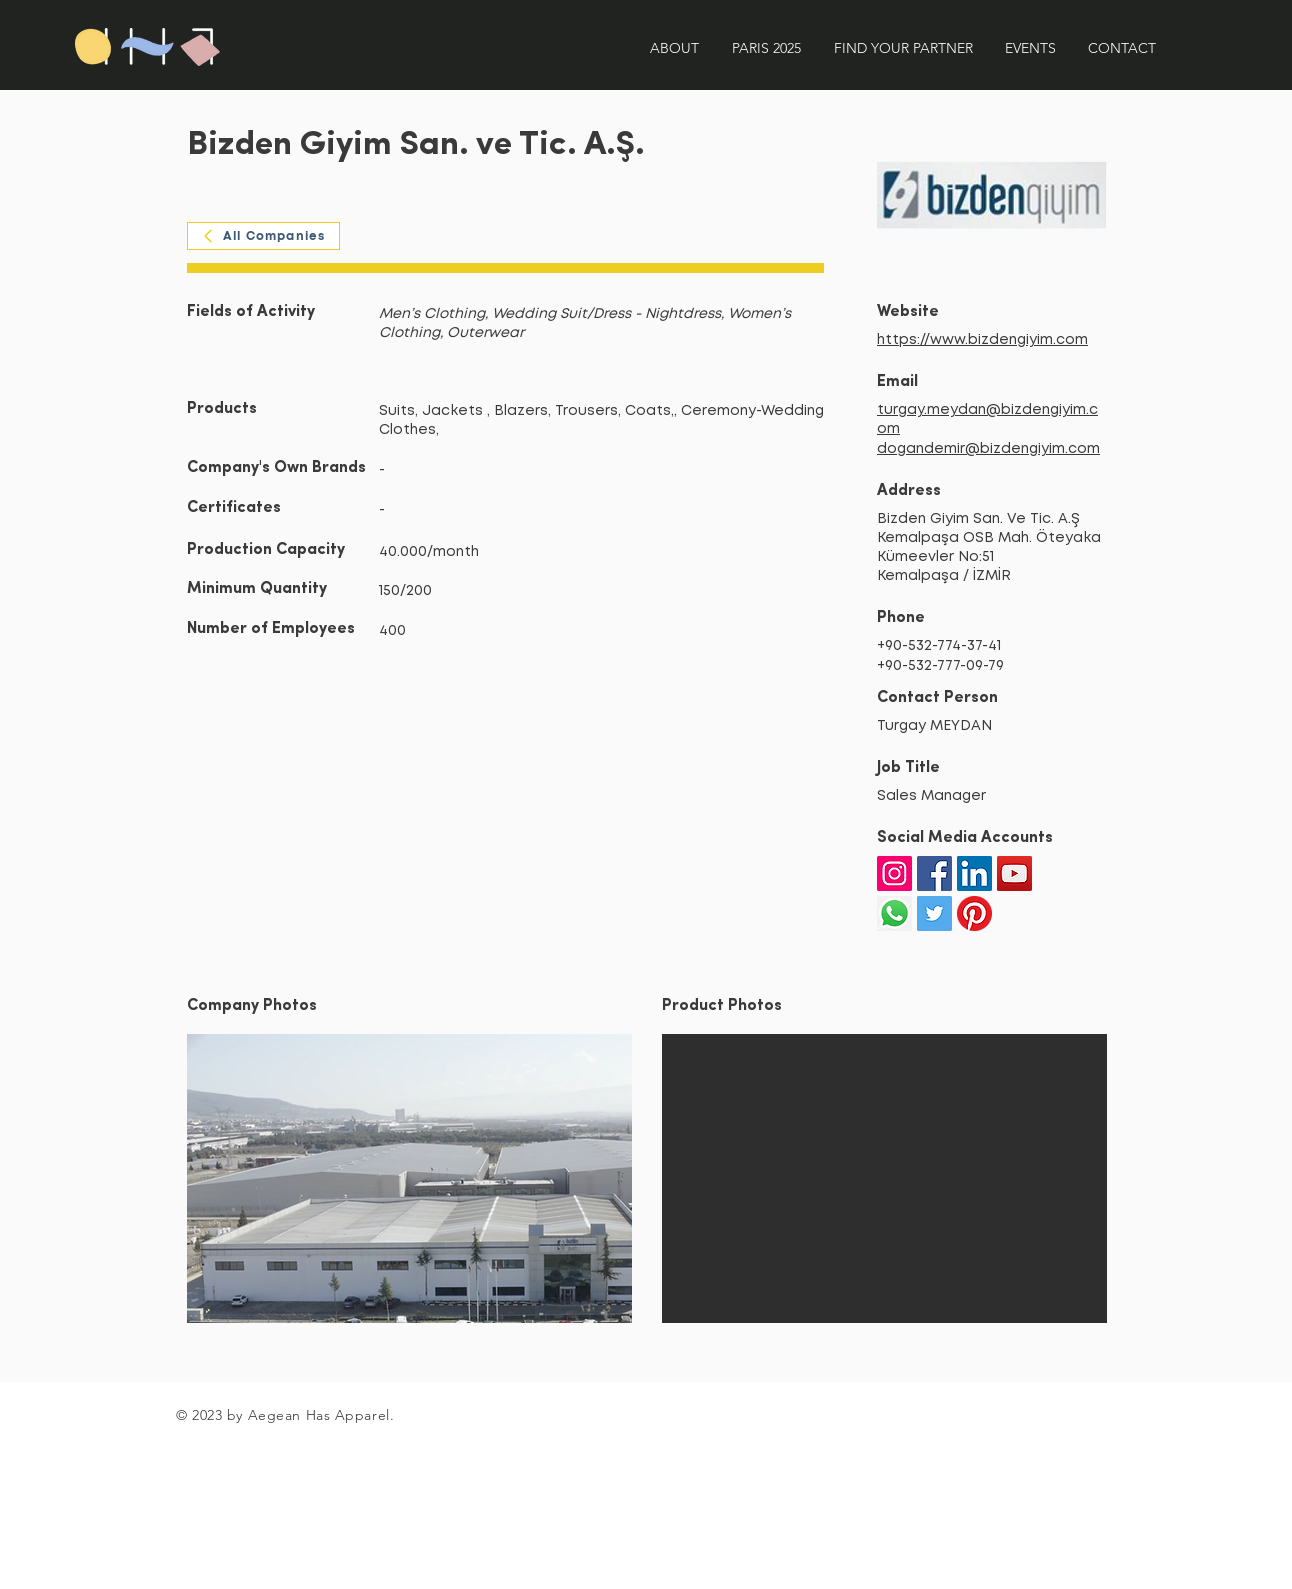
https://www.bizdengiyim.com (982, 340)
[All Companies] (263, 236)
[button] (409, 1178)
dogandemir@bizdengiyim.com (988, 449)
